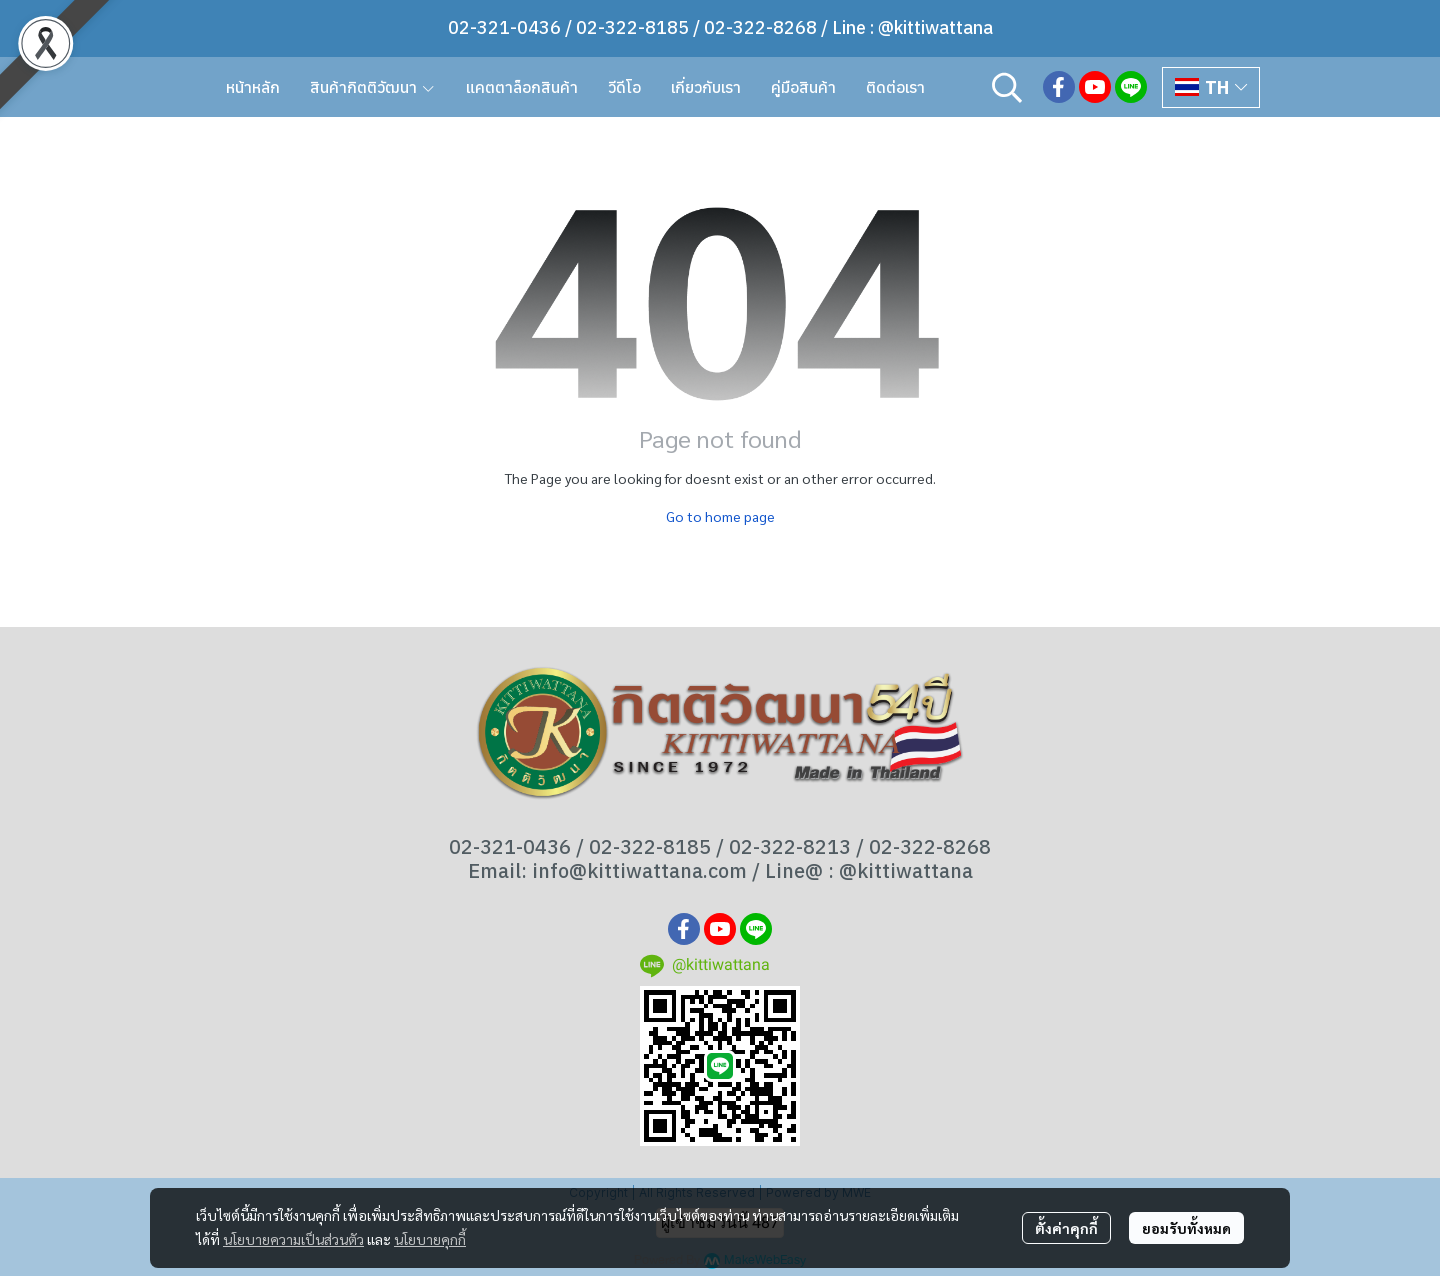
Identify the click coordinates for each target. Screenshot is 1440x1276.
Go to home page (720, 516)
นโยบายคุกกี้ (430, 1239)
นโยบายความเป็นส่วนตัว (293, 1239)
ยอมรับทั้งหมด (1186, 1228)
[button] (1007, 87)
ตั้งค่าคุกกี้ (1066, 1228)
